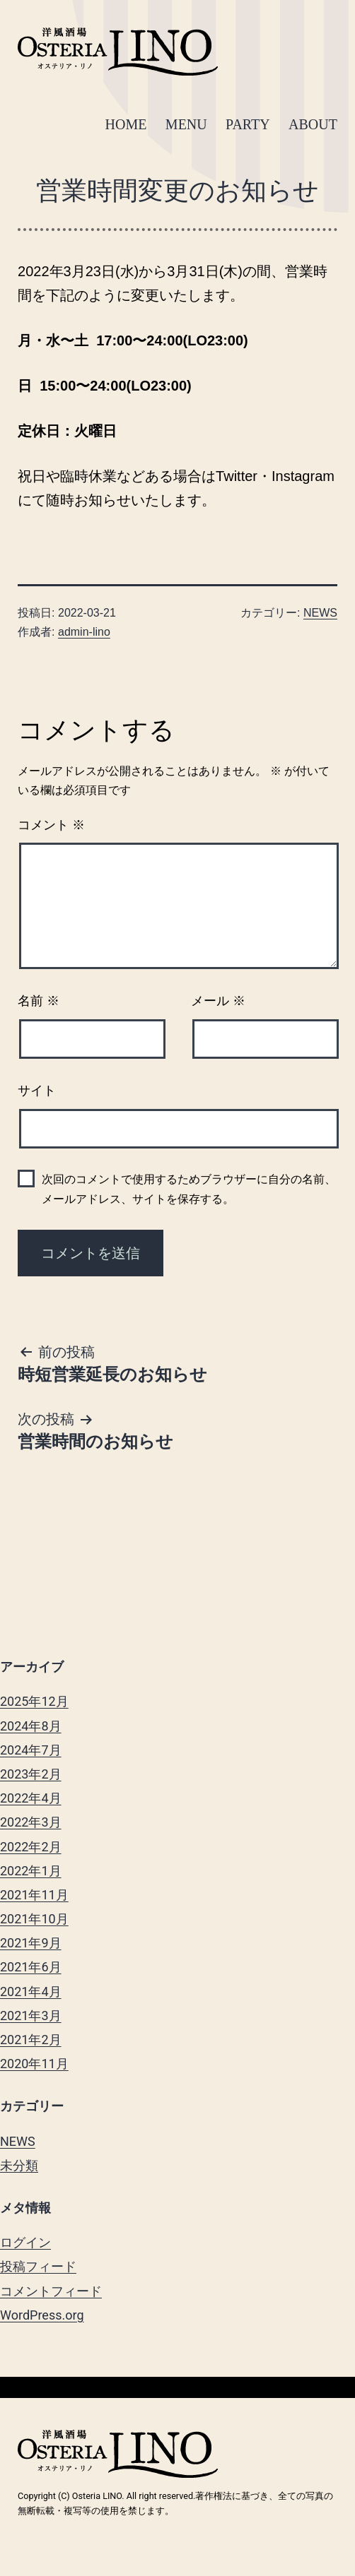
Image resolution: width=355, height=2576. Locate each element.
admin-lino (84, 632)
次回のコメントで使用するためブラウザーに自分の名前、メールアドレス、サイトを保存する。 (189, 1188)
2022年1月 (31, 1870)
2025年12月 (34, 1701)
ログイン (25, 2242)
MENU (186, 124)
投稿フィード (38, 2266)
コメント (51, 825)
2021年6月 (31, 1966)
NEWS (320, 613)
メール (218, 1001)
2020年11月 (34, 2063)
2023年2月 (31, 1774)
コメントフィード (51, 2291)
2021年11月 (34, 1894)
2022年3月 (31, 1822)
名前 (38, 1001)
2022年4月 (31, 1798)
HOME (126, 124)
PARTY (248, 124)
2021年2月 (31, 2039)
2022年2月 (31, 1846)
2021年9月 (31, 1942)
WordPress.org (42, 2315)
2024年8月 (31, 1726)
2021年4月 (31, 1991)
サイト (37, 1091)
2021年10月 (34, 1918)
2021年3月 (31, 2015)
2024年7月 (31, 1750)
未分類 (19, 2165)
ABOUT (313, 124)
